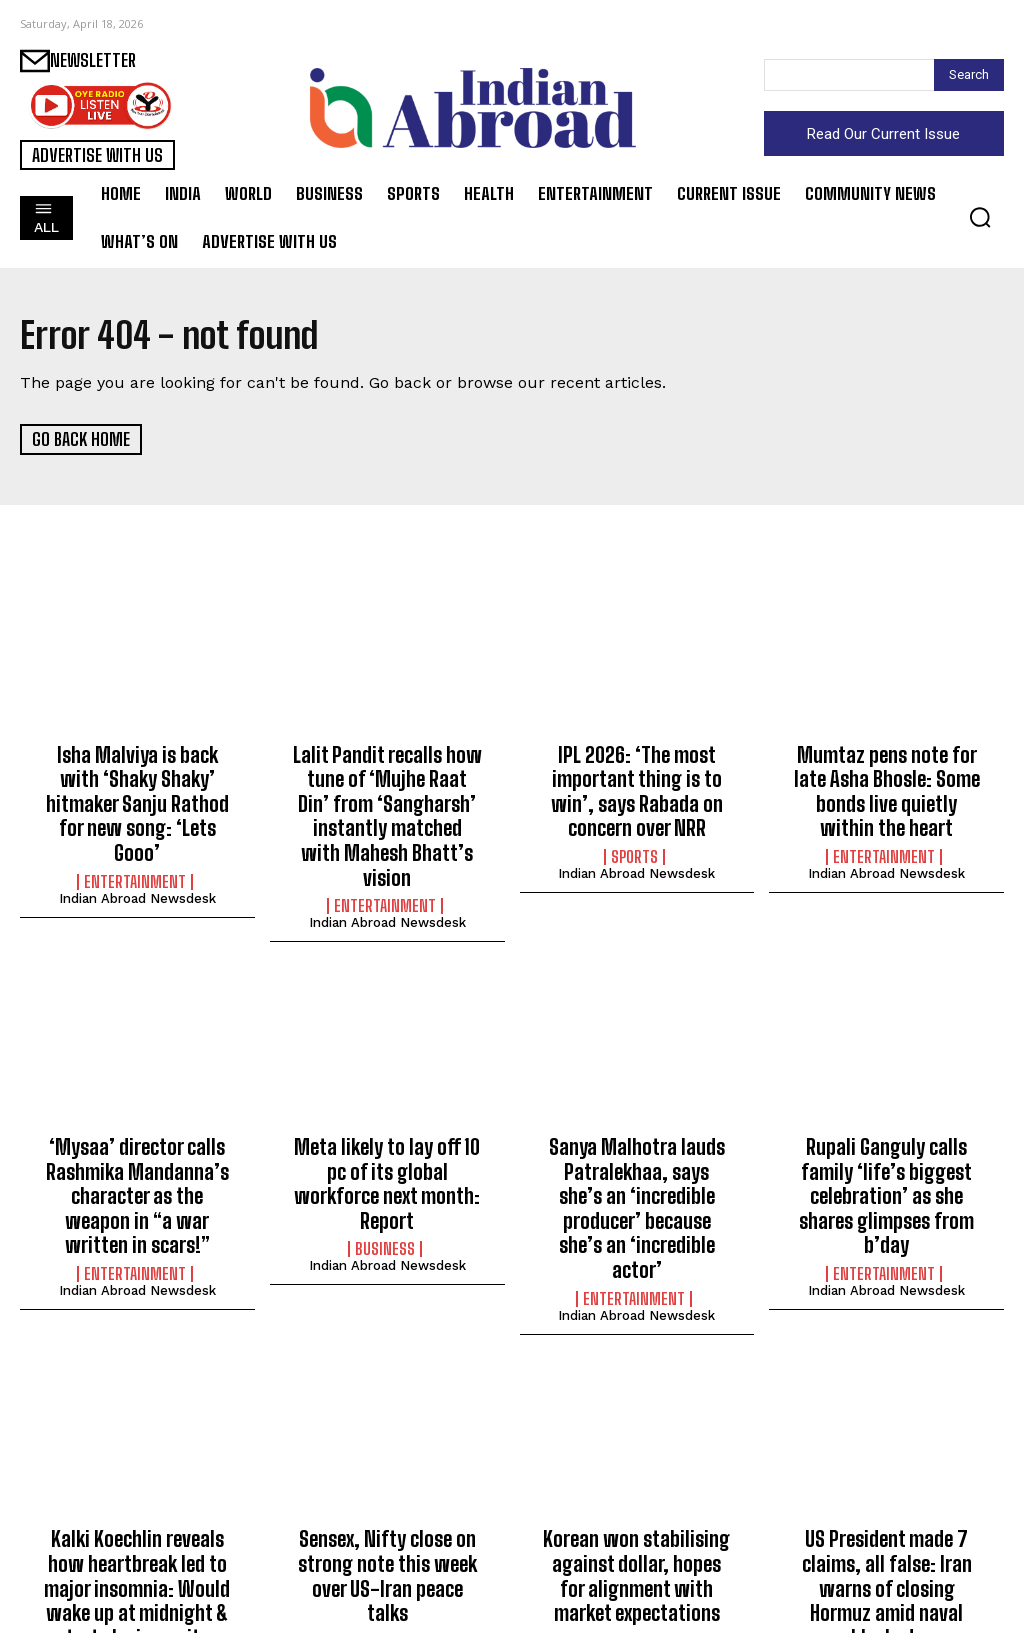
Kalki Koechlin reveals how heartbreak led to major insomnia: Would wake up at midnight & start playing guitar (137, 1501)
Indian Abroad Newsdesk (137, 861)
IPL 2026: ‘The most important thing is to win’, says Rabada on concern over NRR (637, 785)
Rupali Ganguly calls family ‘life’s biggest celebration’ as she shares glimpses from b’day (886, 1149)
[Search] (969, 75)
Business (385, 1198)
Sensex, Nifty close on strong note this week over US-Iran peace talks (387, 1479)
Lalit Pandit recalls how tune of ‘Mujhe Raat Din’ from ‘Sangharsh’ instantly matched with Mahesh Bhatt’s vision (387, 796)
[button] (980, 217)
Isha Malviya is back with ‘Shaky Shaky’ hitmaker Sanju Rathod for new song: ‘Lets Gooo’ (137, 785)
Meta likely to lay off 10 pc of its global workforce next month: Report (387, 1138)
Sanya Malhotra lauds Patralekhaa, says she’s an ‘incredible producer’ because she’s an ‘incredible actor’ (637, 1149)
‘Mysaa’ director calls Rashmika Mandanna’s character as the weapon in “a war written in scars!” (137, 1149)
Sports (634, 845)
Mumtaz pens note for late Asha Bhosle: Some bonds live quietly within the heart (886, 785)
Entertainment (135, 845)
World (884, 1551)
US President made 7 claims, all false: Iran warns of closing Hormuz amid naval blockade (887, 1490)
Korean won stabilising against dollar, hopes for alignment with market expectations (636, 1490)
